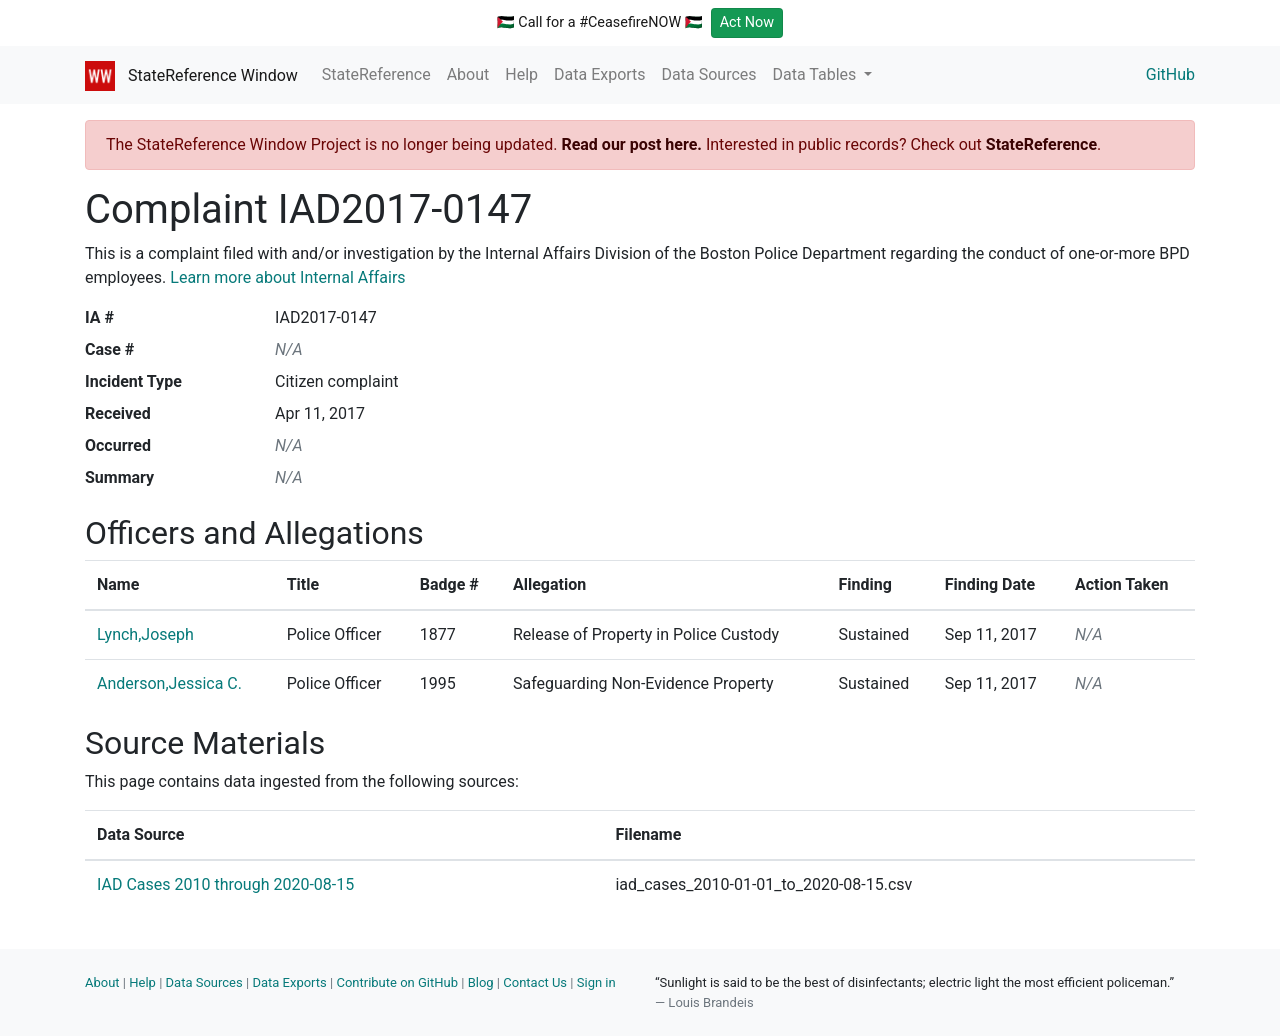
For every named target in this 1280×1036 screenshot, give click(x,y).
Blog (481, 982)
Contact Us (535, 982)
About (468, 74)
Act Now (747, 22)
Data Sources (709, 74)
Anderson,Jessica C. (169, 683)
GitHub (1170, 74)
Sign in (596, 982)
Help (521, 74)
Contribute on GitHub (397, 982)
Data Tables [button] (817, 74)
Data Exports (600, 74)
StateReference (376, 74)
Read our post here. (631, 144)
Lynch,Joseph (145, 634)
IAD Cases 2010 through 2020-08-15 (225, 884)
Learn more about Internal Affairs (287, 277)
